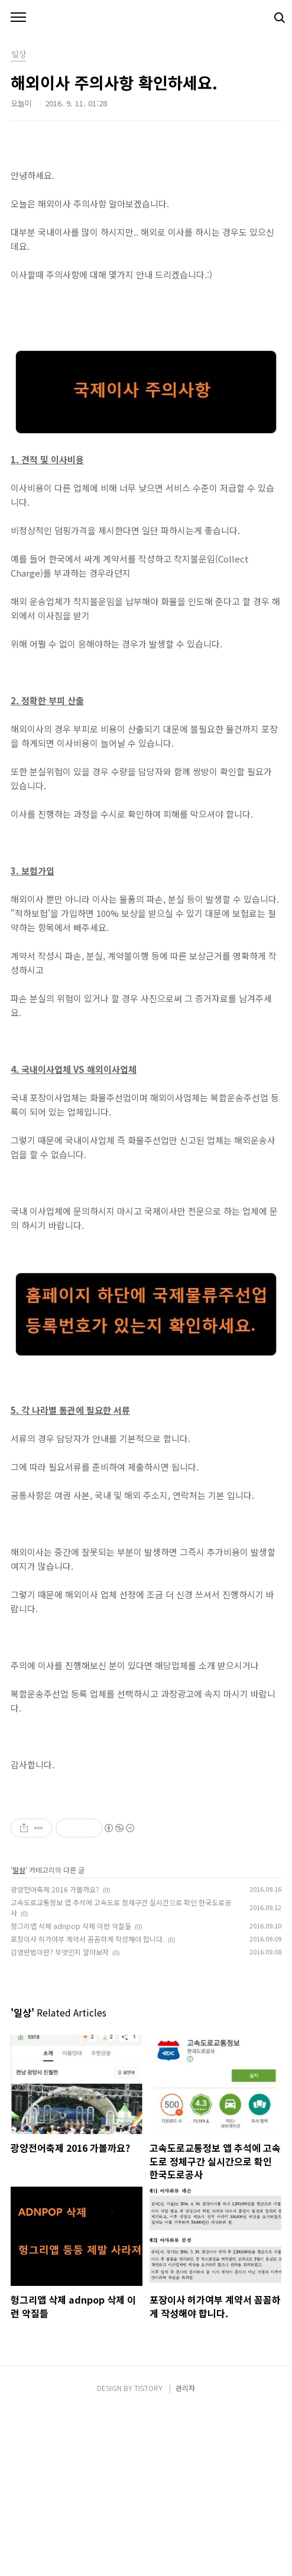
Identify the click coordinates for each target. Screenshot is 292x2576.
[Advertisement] (146, 1868)
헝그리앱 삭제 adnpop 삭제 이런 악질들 (71, 2091)
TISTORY (148, 2553)
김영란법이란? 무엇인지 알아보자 (60, 2117)
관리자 (185, 2553)
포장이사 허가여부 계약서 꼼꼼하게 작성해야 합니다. (87, 2104)
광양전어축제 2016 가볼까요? (55, 2055)
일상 (18, 2035)
